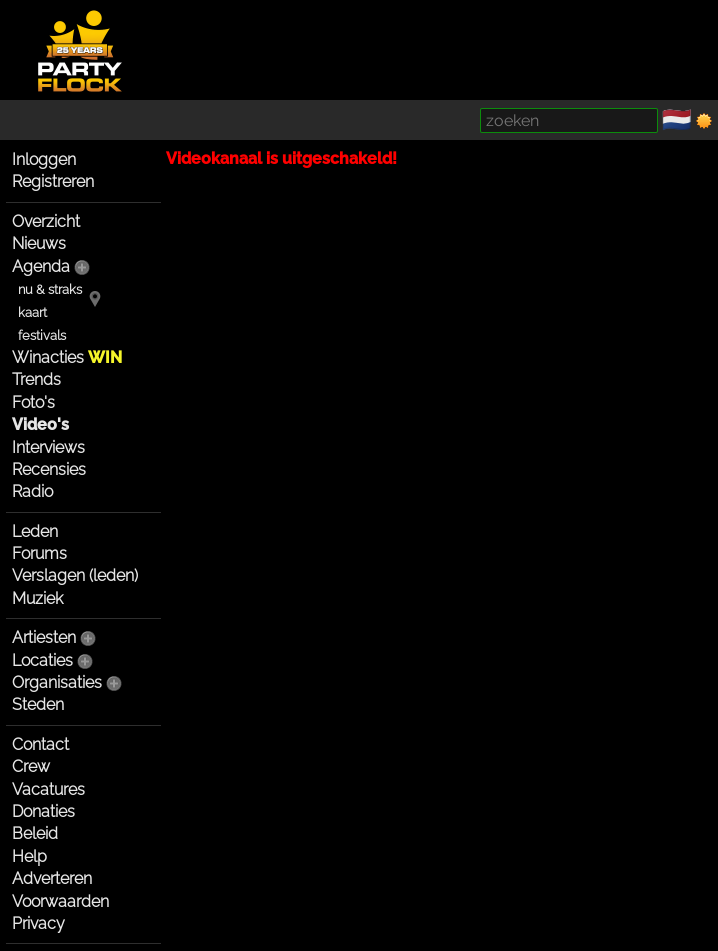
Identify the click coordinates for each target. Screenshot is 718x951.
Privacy (38, 923)
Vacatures (48, 789)
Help (29, 856)
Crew (31, 766)
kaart (32, 312)
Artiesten (44, 637)
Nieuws (39, 243)
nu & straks (50, 289)
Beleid (35, 833)
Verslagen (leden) (75, 575)
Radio (32, 491)
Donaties (43, 811)
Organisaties (57, 682)
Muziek (37, 598)
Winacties (67, 357)
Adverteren (52, 878)
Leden (35, 531)
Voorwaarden (60, 901)
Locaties (42, 660)
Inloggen (44, 159)
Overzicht (46, 221)
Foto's (33, 402)
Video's (40, 424)
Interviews (48, 447)
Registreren (53, 181)
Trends (36, 379)
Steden (38, 704)
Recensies (49, 469)
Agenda (41, 266)
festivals (42, 335)
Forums (39, 553)
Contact (40, 744)
